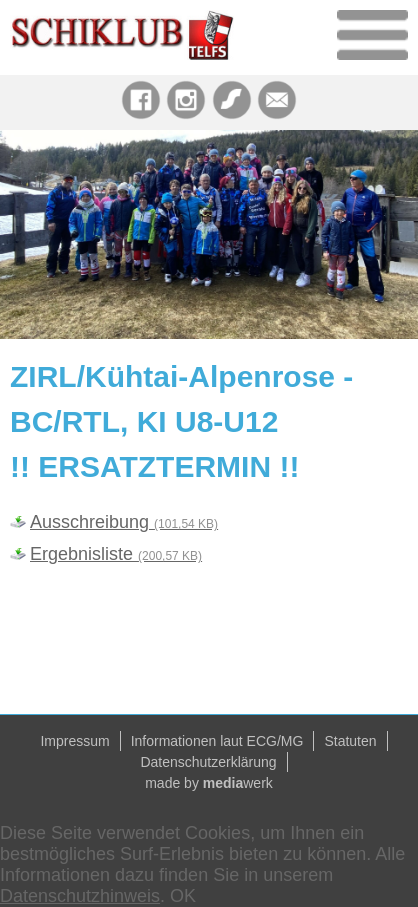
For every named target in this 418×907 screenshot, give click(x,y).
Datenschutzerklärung (208, 762)
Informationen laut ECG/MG (217, 741)
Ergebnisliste (116, 554)
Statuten (350, 741)
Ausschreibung (124, 522)
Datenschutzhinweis (80, 896)
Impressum (74, 741)
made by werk (209, 783)
